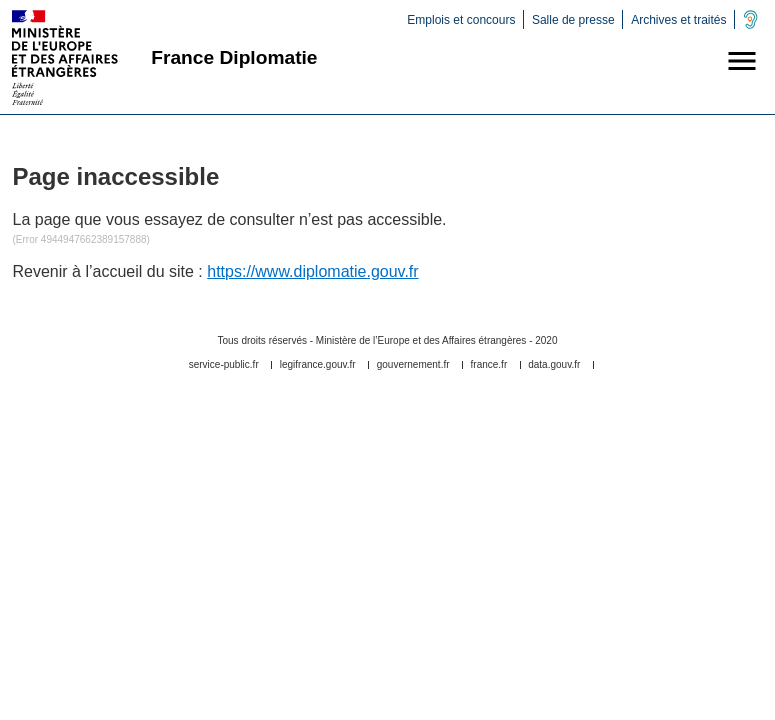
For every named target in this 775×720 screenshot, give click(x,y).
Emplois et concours (461, 20)
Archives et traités (678, 20)
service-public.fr (224, 365)
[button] (742, 61)
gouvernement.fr (413, 365)
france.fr (489, 365)
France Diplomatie (234, 57)
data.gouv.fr (554, 365)
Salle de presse (573, 20)
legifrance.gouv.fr (318, 365)
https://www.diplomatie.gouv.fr (312, 271)
